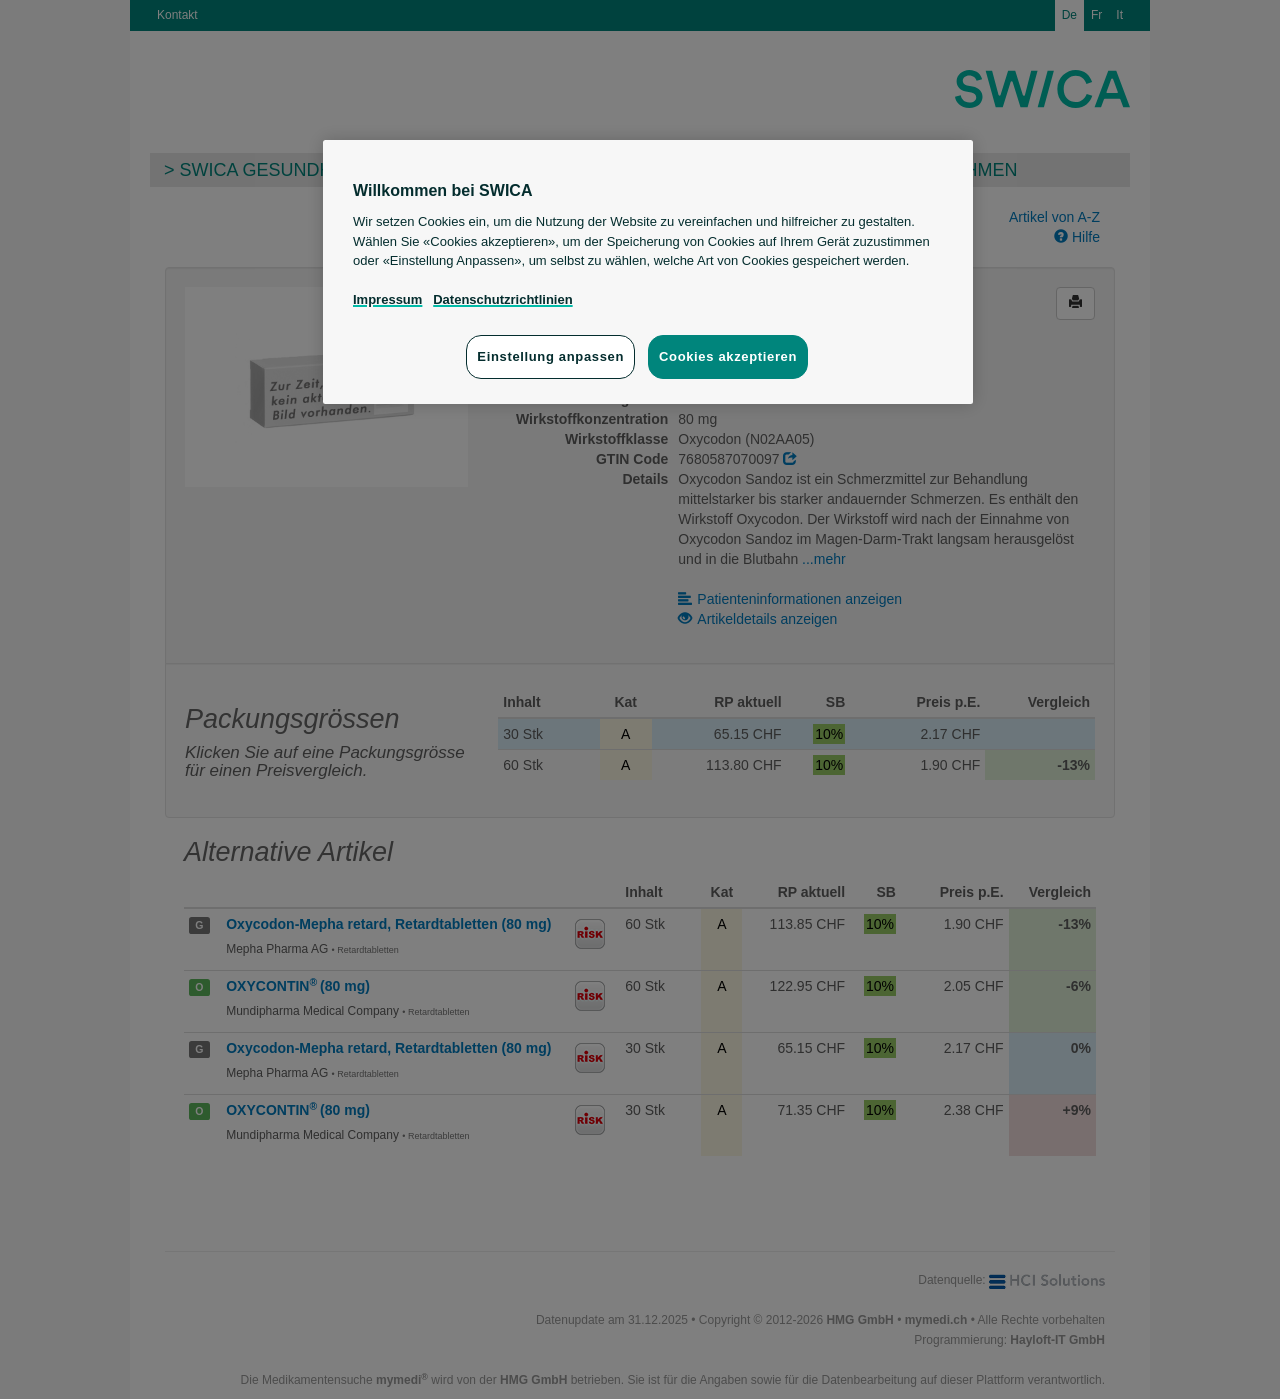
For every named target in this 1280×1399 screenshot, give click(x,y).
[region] (648, 272)
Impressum (387, 299)
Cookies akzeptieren (728, 356)
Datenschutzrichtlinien (502, 299)
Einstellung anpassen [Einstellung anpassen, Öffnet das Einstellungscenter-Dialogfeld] (550, 356)
